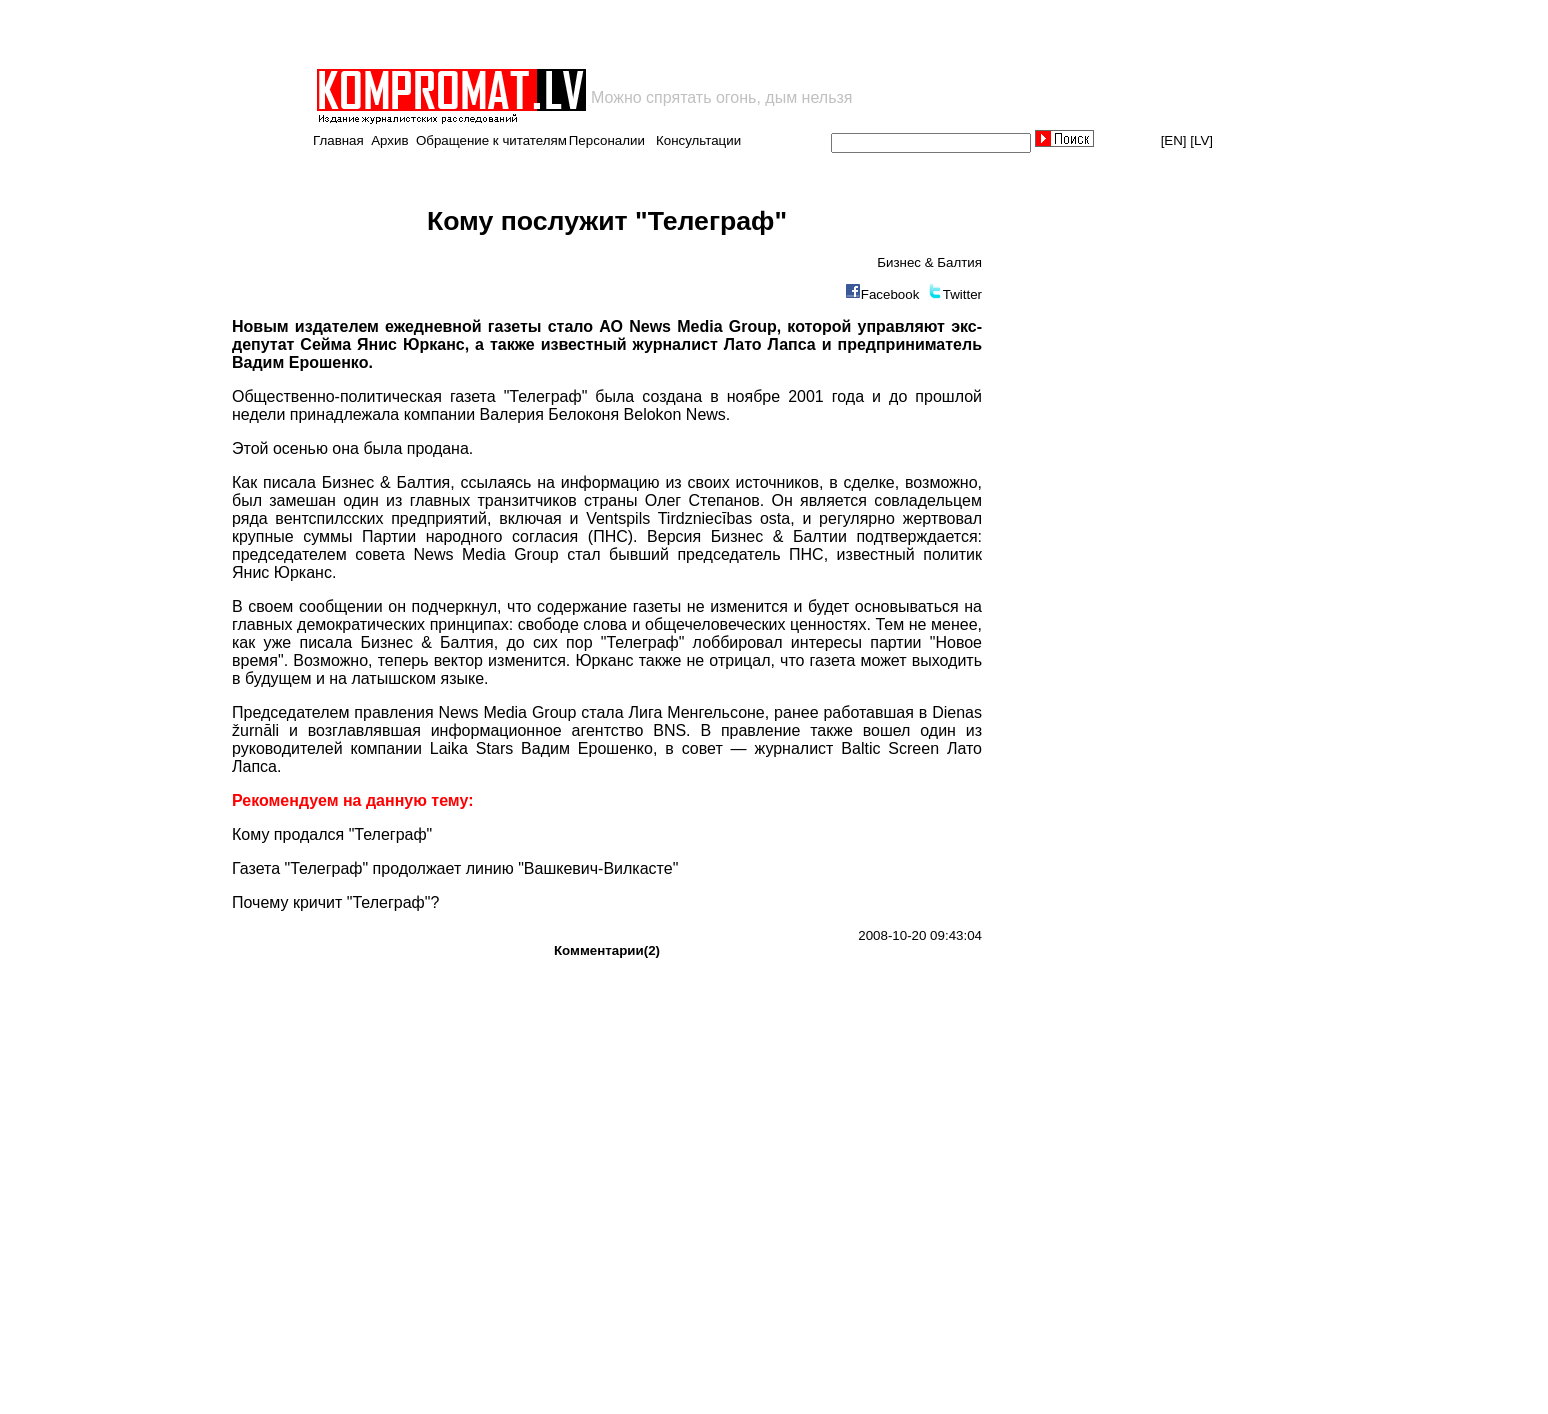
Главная (338, 140)
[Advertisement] (548, 34)
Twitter (962, 294)
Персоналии (607, 140)
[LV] (1201, 140)
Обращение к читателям (491, 140)
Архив (389, 140)
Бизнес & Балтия (929, 262)
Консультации (698, 140)
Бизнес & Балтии (779, 536)
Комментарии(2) (607, 950)
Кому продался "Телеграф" (332, 834)
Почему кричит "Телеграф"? (335, 902)
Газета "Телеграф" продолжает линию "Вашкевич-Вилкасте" (455, 868)
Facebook (890, 294)
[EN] (1174, 140)
